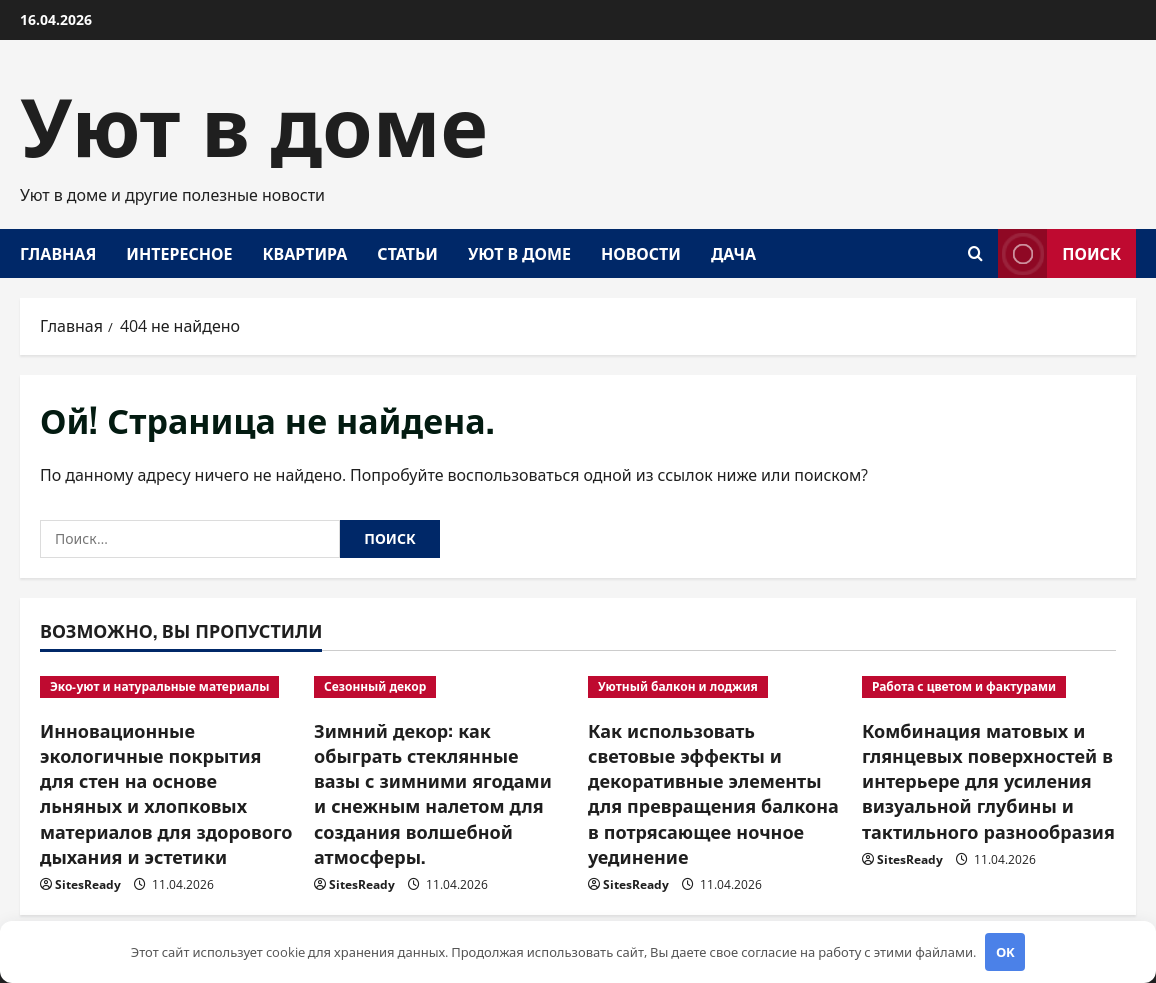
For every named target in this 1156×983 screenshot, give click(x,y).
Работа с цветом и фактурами (964, 686)
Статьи (407, 253)
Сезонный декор (375, 686)
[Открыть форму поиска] (975, 253)
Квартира (304, 253)
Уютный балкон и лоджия (678, 686)
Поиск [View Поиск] (1059, 253)
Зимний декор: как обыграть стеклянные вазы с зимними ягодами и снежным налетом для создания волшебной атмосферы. (433, 793)
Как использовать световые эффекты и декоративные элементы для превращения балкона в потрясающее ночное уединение (713, 793)
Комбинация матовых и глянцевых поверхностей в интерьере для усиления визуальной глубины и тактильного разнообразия (988, 780)
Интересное (179, 253)
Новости (641, 253)
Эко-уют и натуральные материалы (159, 686)
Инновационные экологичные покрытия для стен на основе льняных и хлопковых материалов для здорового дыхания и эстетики (166, 793)
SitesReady (88, 884)
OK (1005, 952)
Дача (733, 253)
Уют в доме (254, 120)
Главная (58, 253)
